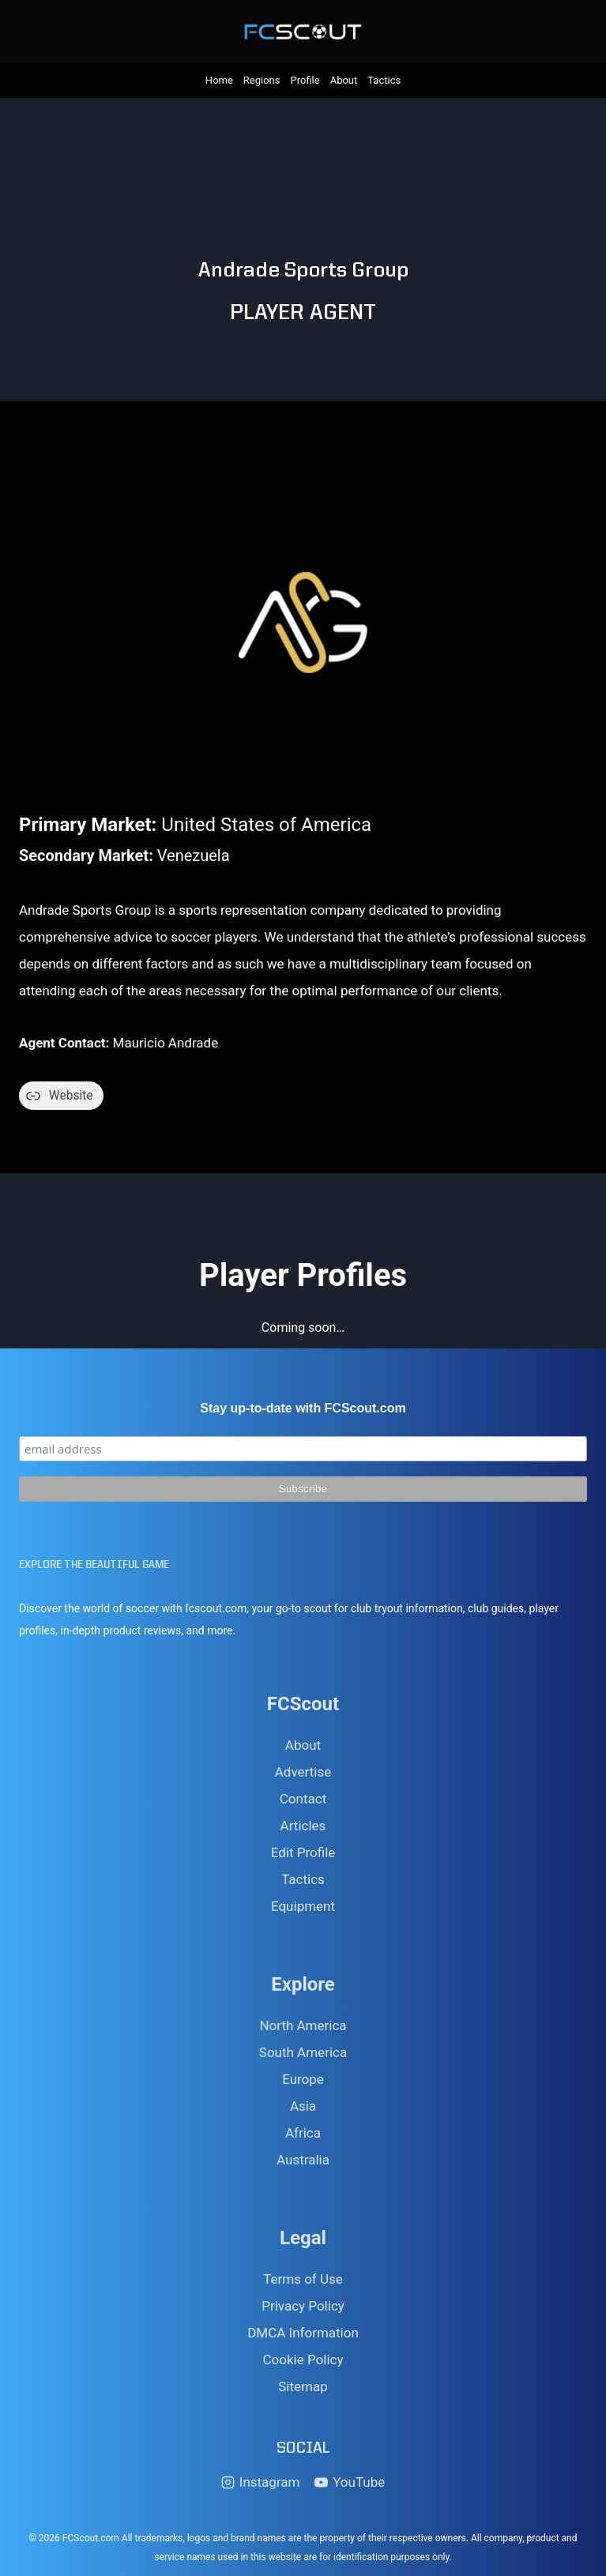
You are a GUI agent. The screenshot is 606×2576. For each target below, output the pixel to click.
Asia (303, 2106)
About (344, 80)
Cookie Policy (303, 2359)
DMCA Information (303, 2333)
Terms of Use (303, 2279)
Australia (303, 2160)
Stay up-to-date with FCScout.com (302, 1408)
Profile (305, 80)
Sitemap (303, 2386)
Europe (303, 2079)
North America (302, 2025)
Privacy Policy (303, 2306)
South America (303, 2052)
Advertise (303, 1772)
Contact (303, 1799)
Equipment (303, 1906)
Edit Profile (303, 1852)
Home (219, 80)
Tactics (384, 80)
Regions (261, 80)
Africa (303, 2133)
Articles (303, 1825)
